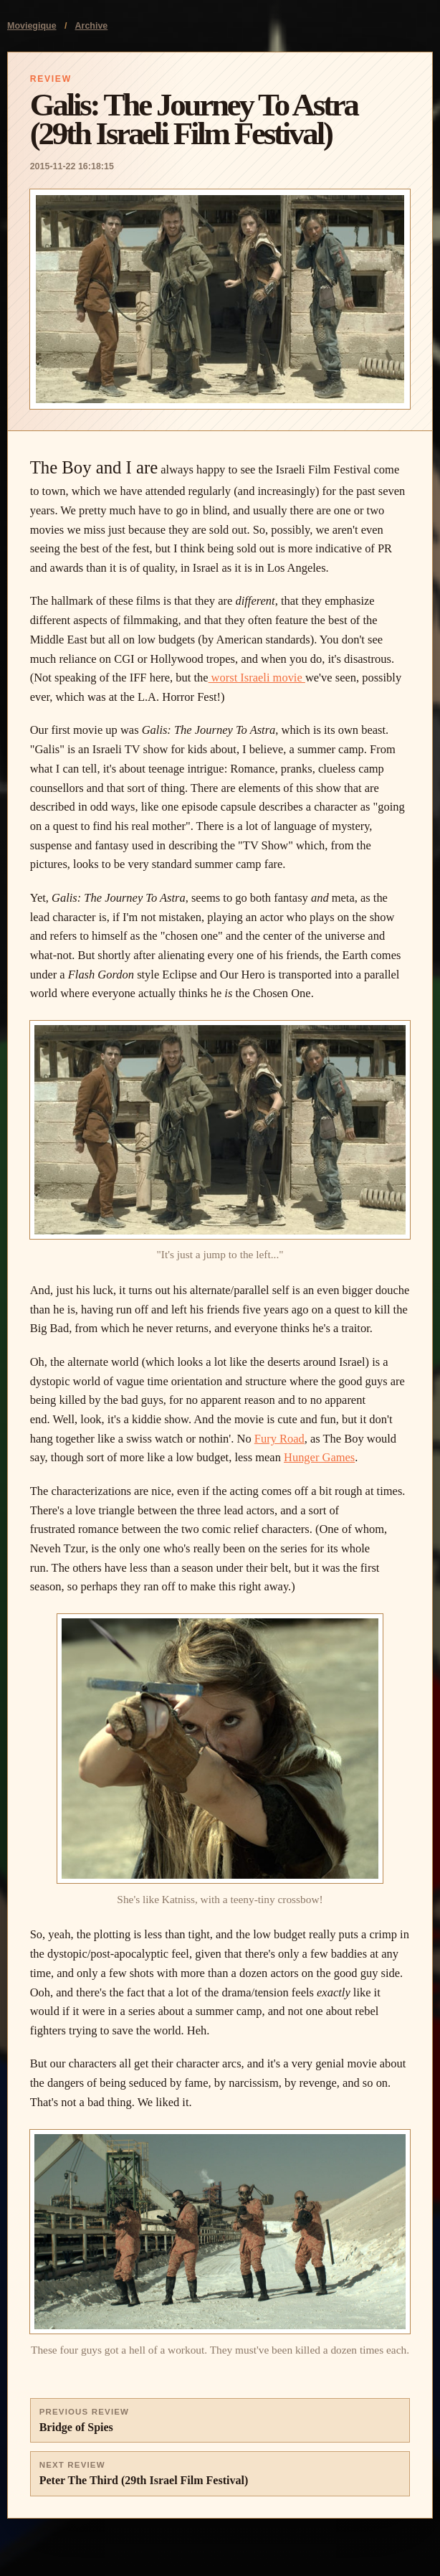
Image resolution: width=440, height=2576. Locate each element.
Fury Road (279, 1438)
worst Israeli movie (257, 677)
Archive (91, 26)
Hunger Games (319, 1457)
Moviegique (32, 26)
